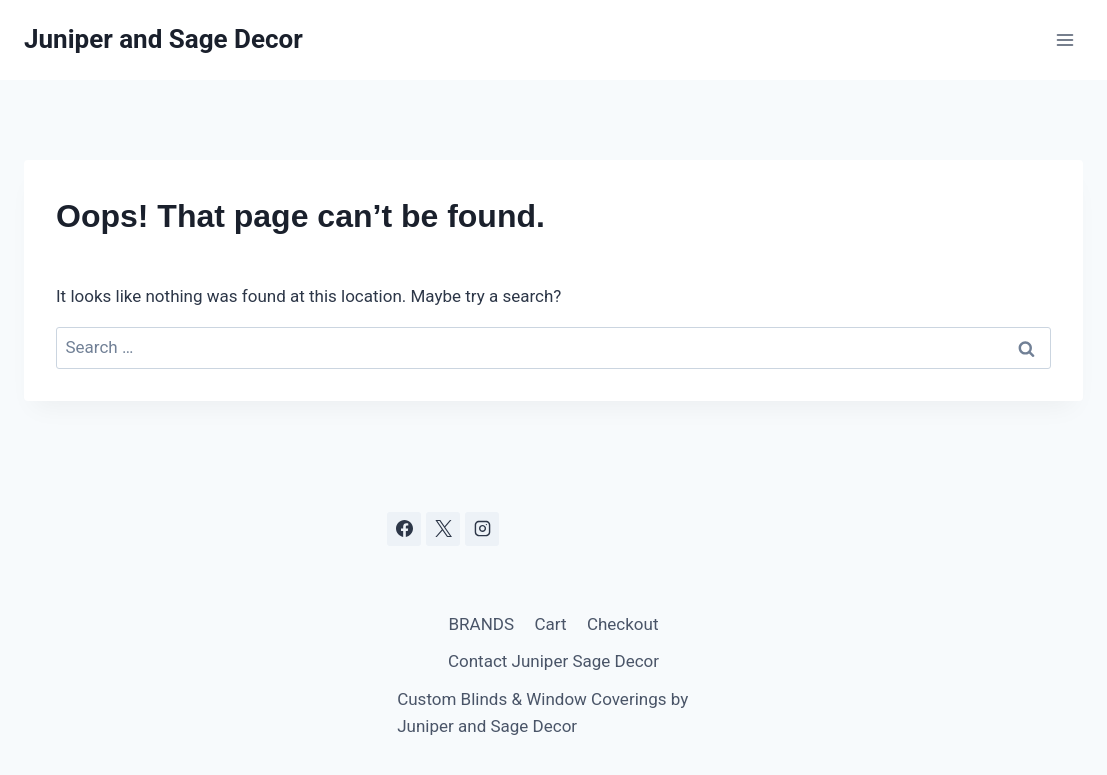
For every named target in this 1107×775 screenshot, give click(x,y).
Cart (550, 624)
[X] (443, 529)
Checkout (623, 624)
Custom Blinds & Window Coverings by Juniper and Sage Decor (542, 712)
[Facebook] (404, 529)
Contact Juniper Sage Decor (553, 661)
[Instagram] (482, 529)
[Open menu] (1064, 39)
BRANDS (482, 624)
